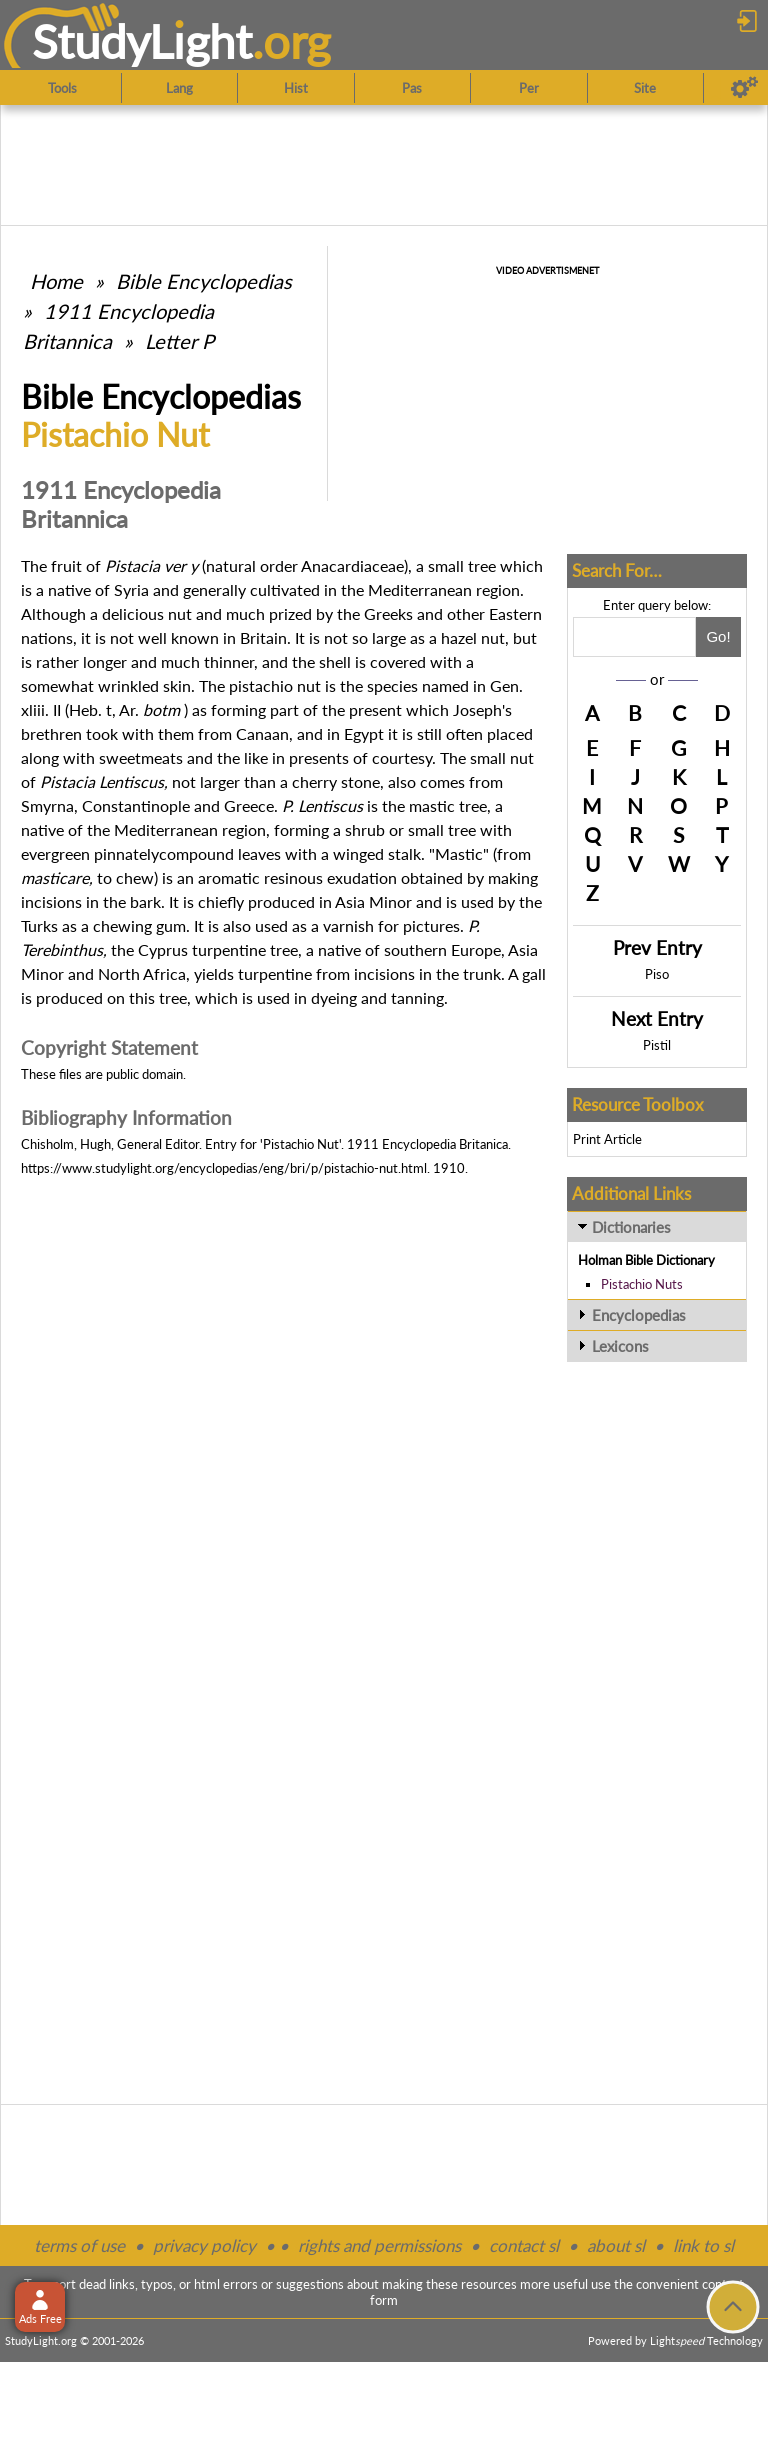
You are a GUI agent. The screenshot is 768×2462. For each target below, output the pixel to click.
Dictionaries (631, 1227)
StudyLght (142, 41)
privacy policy (204, 2245)
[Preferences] (744, 88)
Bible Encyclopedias (204, 281)
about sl (616, 2245)
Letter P (179, 341)
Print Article (607, 1139)
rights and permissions (379, 2245)
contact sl (524, 2245)
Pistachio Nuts (642, 1284)
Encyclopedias (639, 1315)
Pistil (657, 1045)
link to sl (703, 2245)
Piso (657, 974)
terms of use (79, 2245)
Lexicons (620, 1346)
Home (56, 281)
